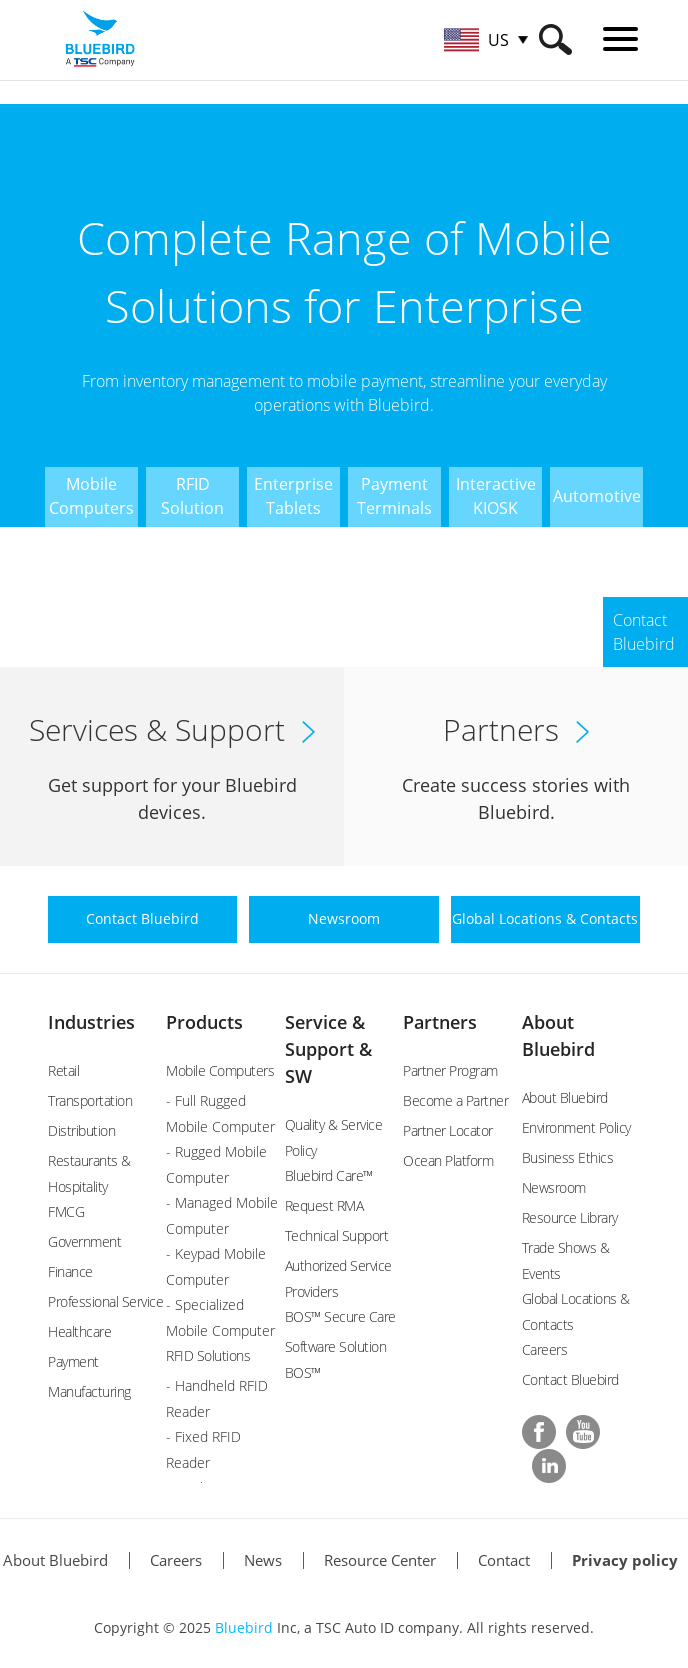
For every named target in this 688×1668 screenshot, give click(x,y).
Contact (504, 1560)
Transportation (90, 1100)
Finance (70, 1271)
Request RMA (324, 1205)
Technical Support (337, 1235)
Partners (440, 1022)
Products (204, 1022)
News (263, 1560)
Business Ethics (568, 1157)
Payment (73, 1361)
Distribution (81, 1130)
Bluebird (244, 1627)
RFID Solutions (208, 1355)
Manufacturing (89, 1391)
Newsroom (554, 1187)
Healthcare (79, 1331)
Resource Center (380, 1560)
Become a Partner (455, 1100)
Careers (545, 1349)
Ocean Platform (448, 1160)
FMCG (66, 1211)
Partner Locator (448, 1130)
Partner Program (450, 1070)
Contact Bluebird (570, 1379)
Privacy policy (625, 1560)
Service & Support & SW (328, 1049)
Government (84, 1241)
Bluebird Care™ (329, 1175)
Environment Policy (576, 1127)
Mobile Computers (220, 1070)
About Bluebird (565, 1097)
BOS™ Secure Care (340, 1316)
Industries (91, 1022)
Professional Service (105, 1301)
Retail (63, 1070)
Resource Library (570, 1217)
